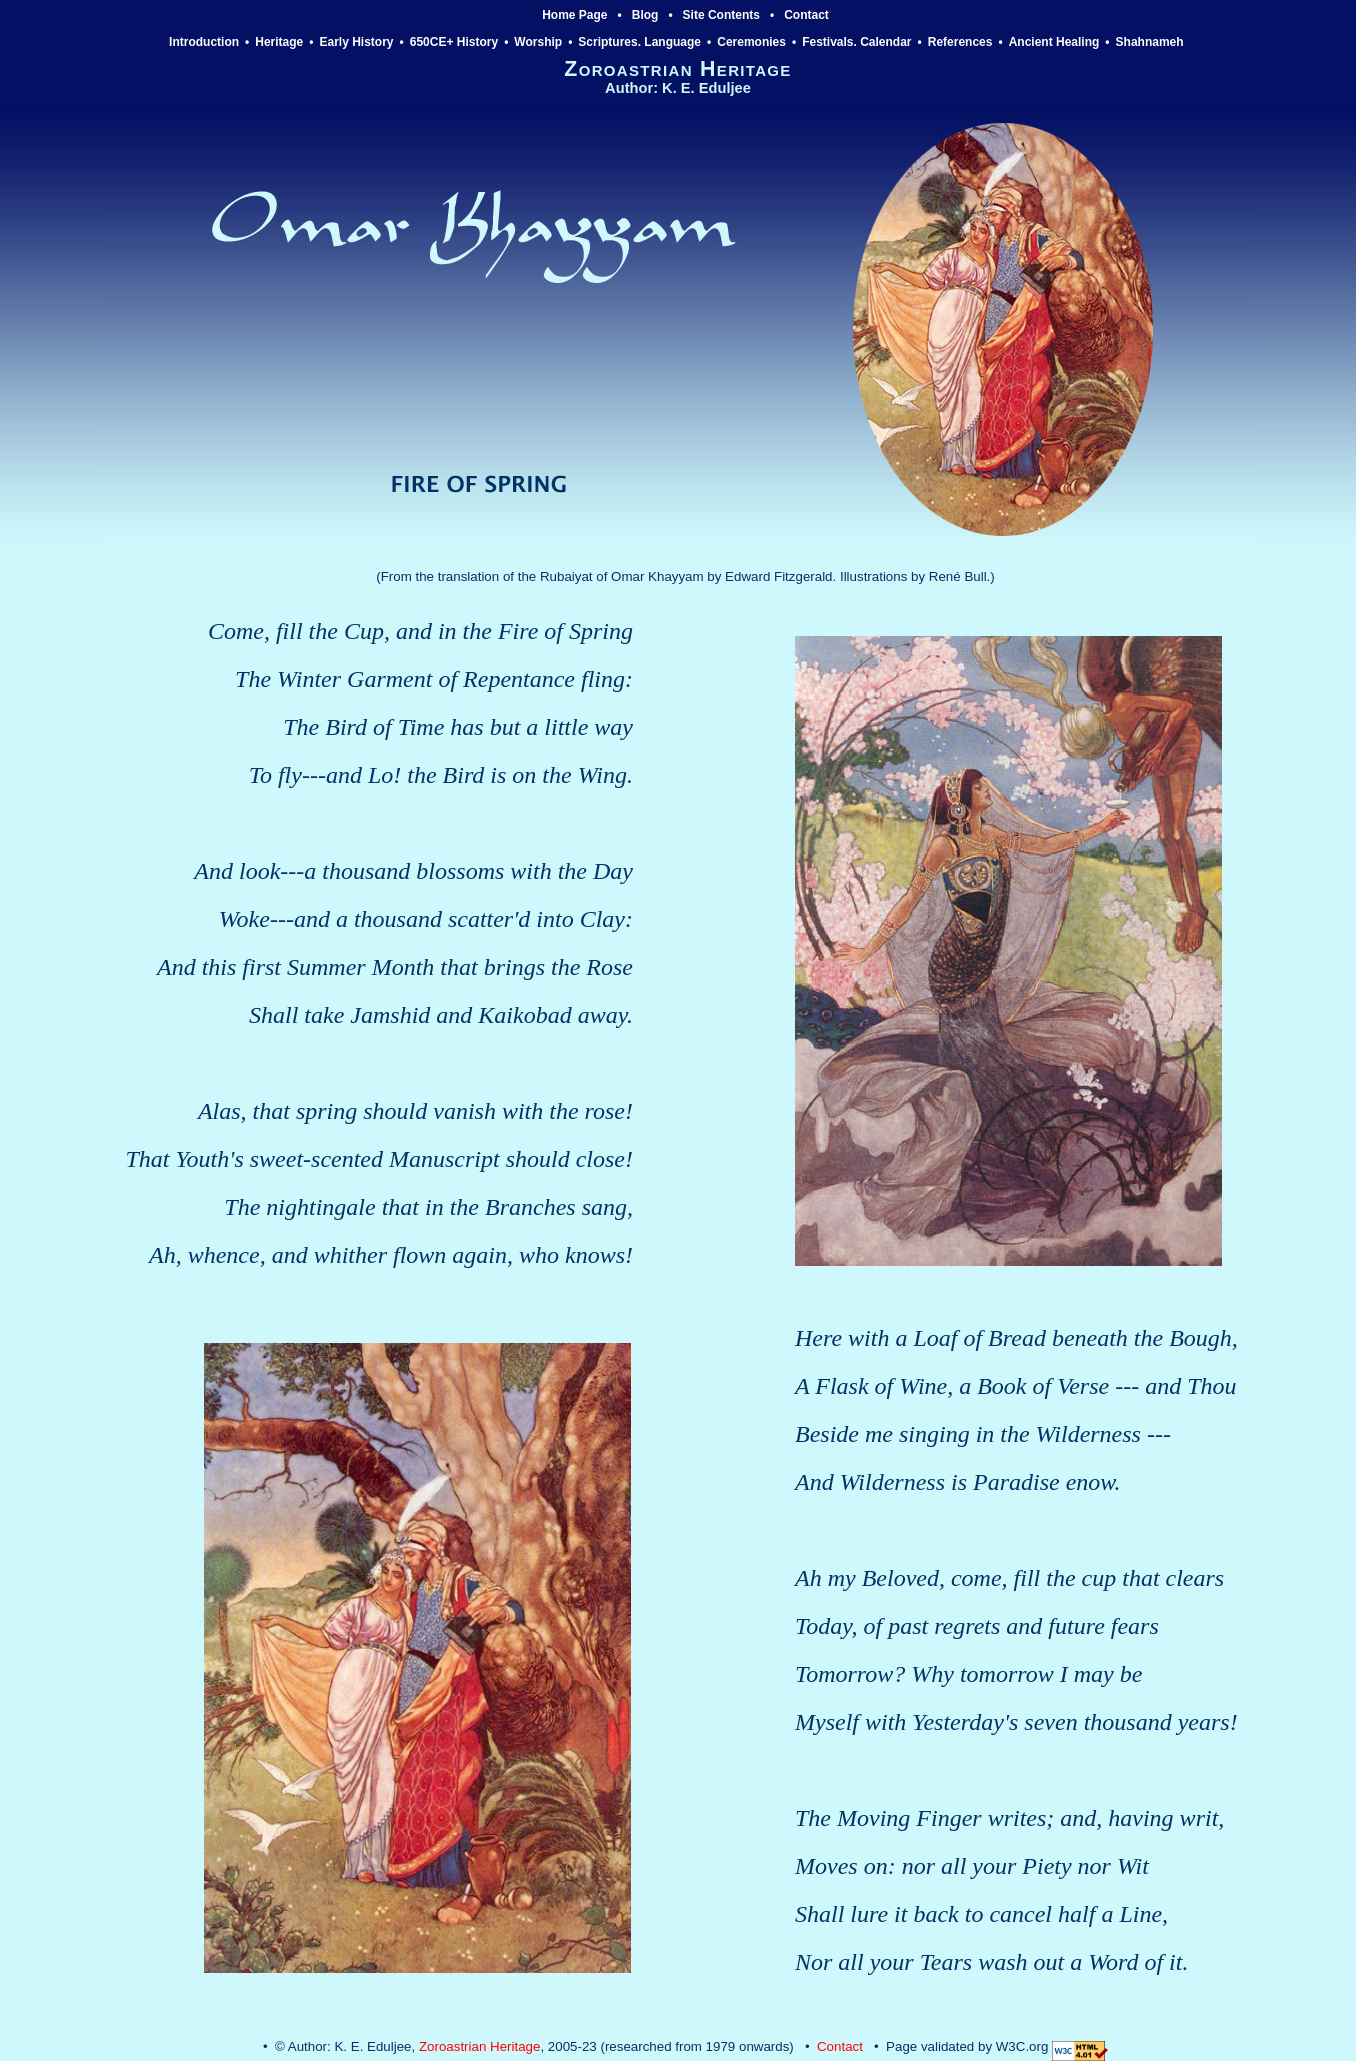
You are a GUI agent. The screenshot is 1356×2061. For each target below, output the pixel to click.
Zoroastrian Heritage (480, 2046)
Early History (357, 42)
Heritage (279, 42)
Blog (645, 15)
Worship (538, 42)
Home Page (574, 15)
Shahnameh (1151, 42)
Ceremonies (751, 42)
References (960, 42)
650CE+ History (454, 42)
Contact (806, 15)
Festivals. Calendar (856, 42)
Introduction (204, 42)
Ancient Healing (1054, 42)
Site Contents (721, 15)
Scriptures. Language (639, 42)
